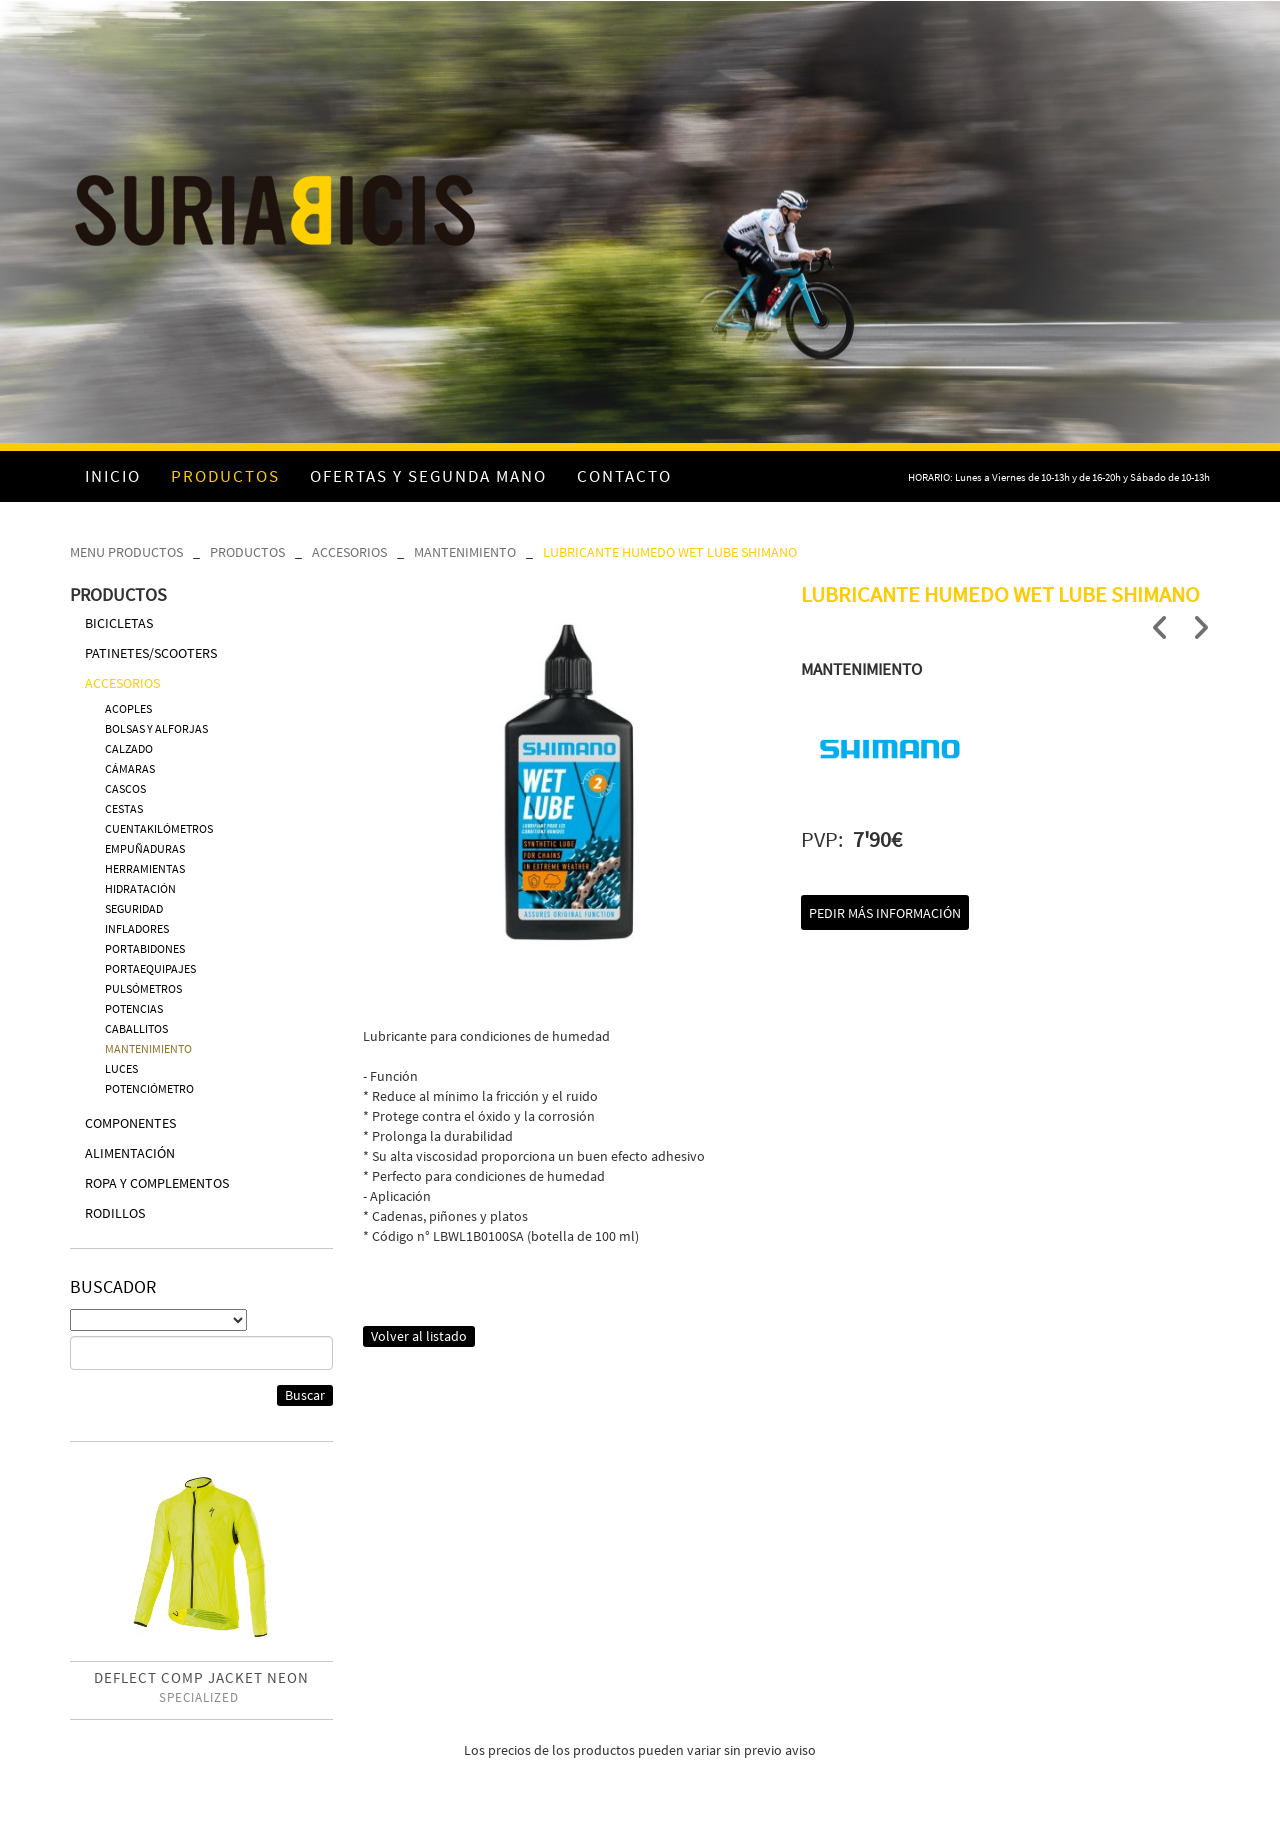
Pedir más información (885, 913)
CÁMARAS (130, 768)
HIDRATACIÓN (140, 888)
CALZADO (129, 748)
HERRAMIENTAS (145, 868)
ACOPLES (128, 708)
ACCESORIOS (349, 552)
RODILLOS (115, 1213)
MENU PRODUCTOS (126, 552)
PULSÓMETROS (143, 988)
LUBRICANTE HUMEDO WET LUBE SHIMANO (670, 552)
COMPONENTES (130, 1123)
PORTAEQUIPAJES (150, 968)
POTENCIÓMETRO (149, 1088)
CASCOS (125, 788)
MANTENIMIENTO (465, 552)
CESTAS (124, 808)
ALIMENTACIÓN (130, 1153)
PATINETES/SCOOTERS (151, 653)
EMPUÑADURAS (145, 848)
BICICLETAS (119, 623)
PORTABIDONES (145, 948)
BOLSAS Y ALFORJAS (156, 728)
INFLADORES (137, 928)
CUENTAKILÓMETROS (159, 828)
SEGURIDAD (134, 908)
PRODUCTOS (247, 552)
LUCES (121, 1068)
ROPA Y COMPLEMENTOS (157, 1183)
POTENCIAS (134, 1008)
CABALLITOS (136, 1028)
